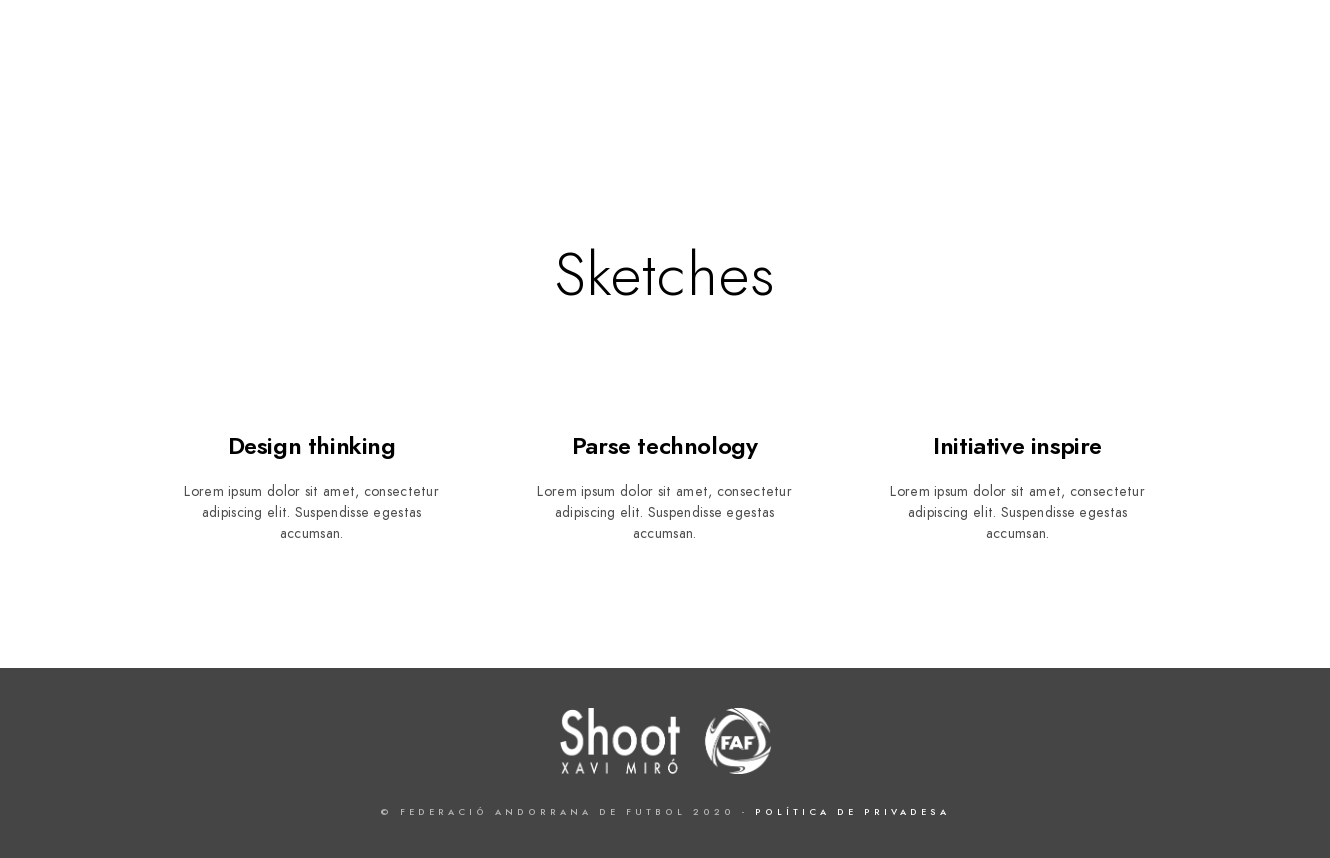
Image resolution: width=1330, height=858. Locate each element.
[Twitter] (1182, 41)
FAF (1034, 82)
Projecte (952, 82)
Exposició (1117, 82)
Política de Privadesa (852, 812)
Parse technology (665, 445)
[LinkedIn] (1218, 41)
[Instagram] (1253, 41)
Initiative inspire (1017, 445)
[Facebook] (1147, 41)
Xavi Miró (1225, 82)
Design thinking (312, 445)
